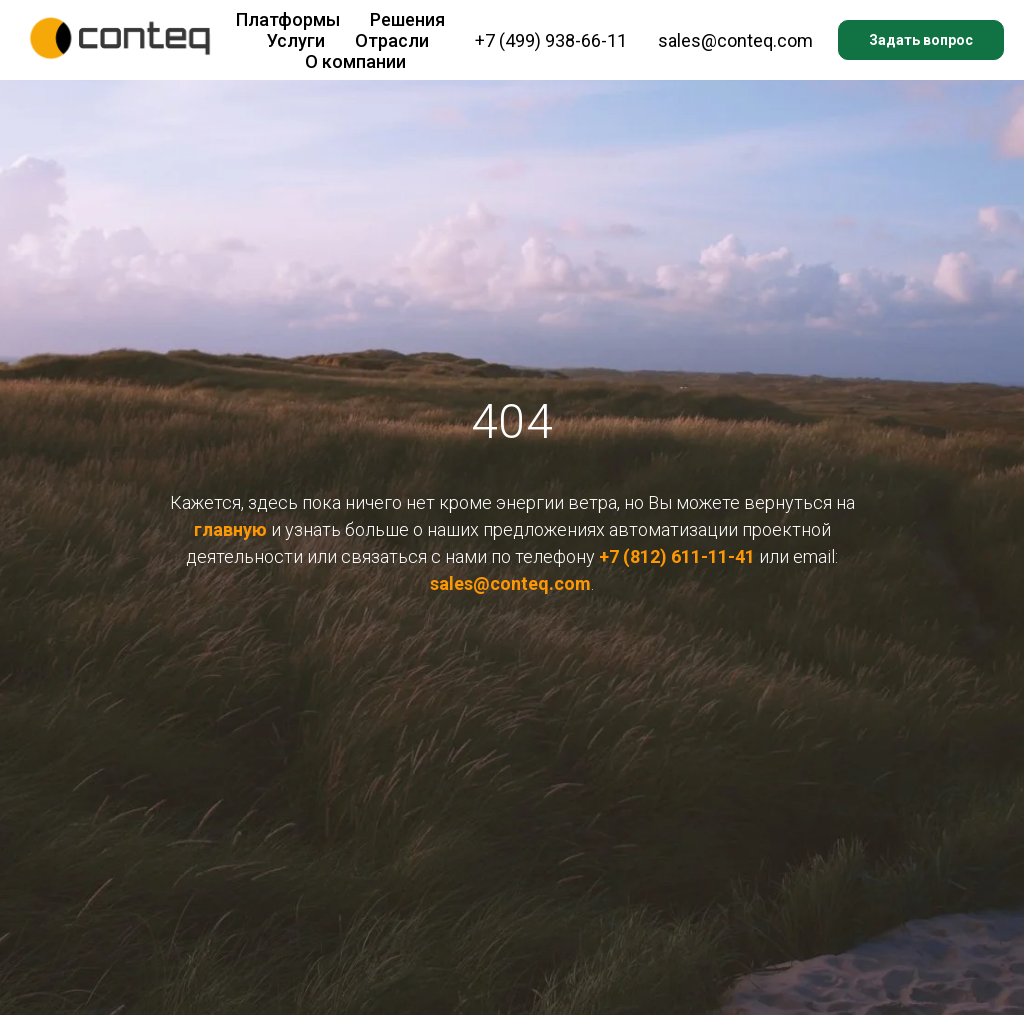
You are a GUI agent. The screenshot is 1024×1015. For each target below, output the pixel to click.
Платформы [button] (288, 19)
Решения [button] (407, 19)
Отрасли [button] (392, 40)
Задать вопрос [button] (921, 40)
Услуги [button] (296, 40)
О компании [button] (355, 61)
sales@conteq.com (735, 40)
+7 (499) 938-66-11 (551, 40)
